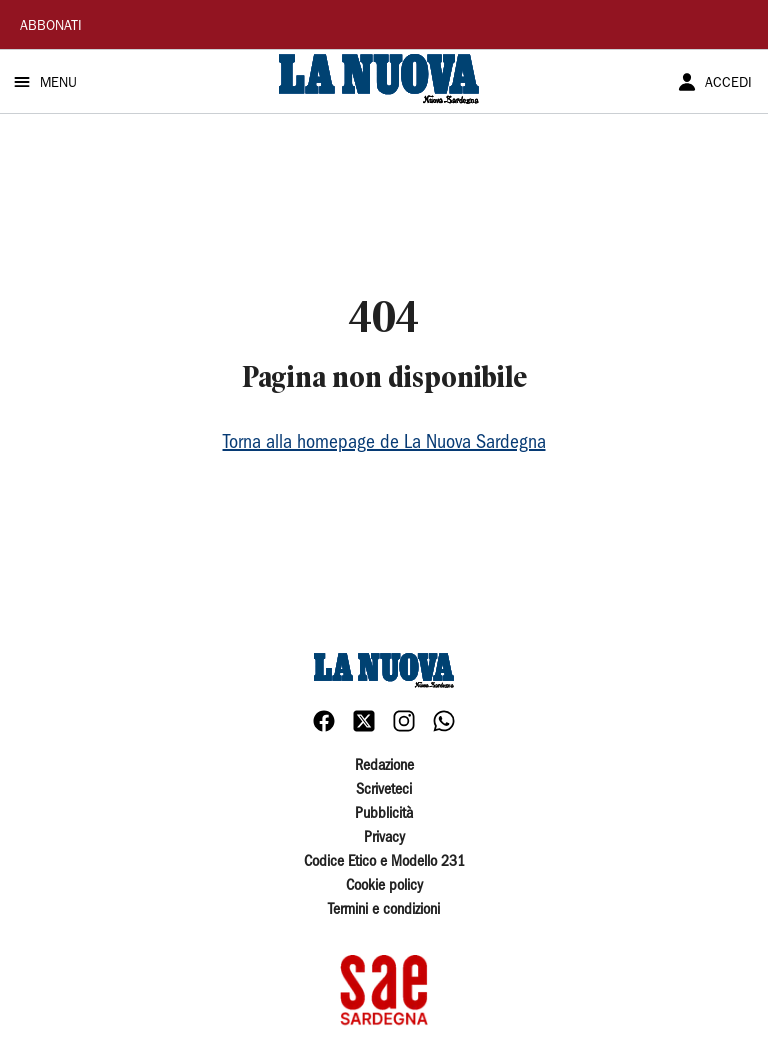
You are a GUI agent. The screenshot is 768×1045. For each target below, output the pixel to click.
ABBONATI (51, 27)
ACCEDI (728, 84)
